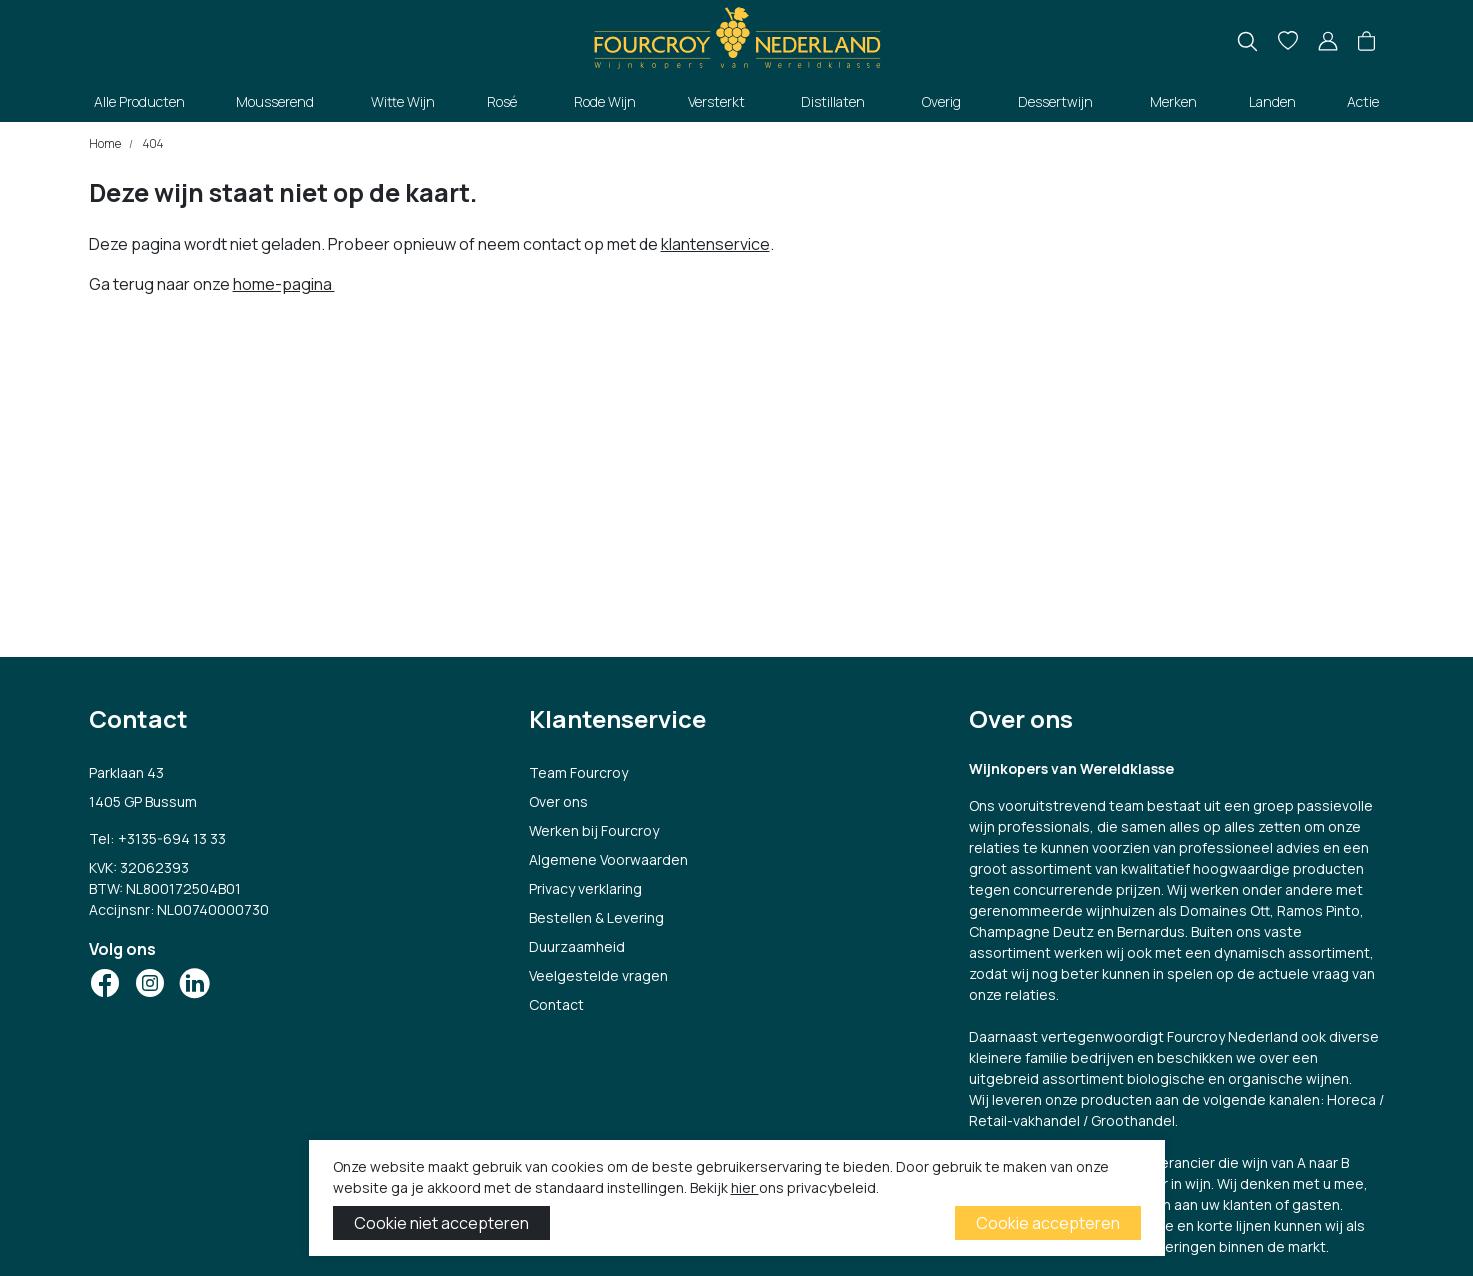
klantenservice (715, 244)
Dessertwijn (1055, 101)
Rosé (502, 101)
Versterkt (716, 101)
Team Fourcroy (578, 772)
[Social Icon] (105, 983)
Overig (941, 101)
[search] (1247, 41)
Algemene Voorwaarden (608, 859)
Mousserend (275, 101)
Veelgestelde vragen (598, 975)
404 (152, 143)
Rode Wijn (605, 101)
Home (105, 143)
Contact (556, 1004)
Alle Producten (139, 101)
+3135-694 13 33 (172, 838)
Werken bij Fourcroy (594, 830)
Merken (1173, 101)
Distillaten (833, 101)
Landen (1272, 101)
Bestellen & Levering (596, 917)
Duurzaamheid (577, 946)
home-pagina (284, 284)
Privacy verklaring (585, 888)
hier (745, 1187)
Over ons (558, 801)
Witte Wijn (403, 101)
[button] (1366, 42)
